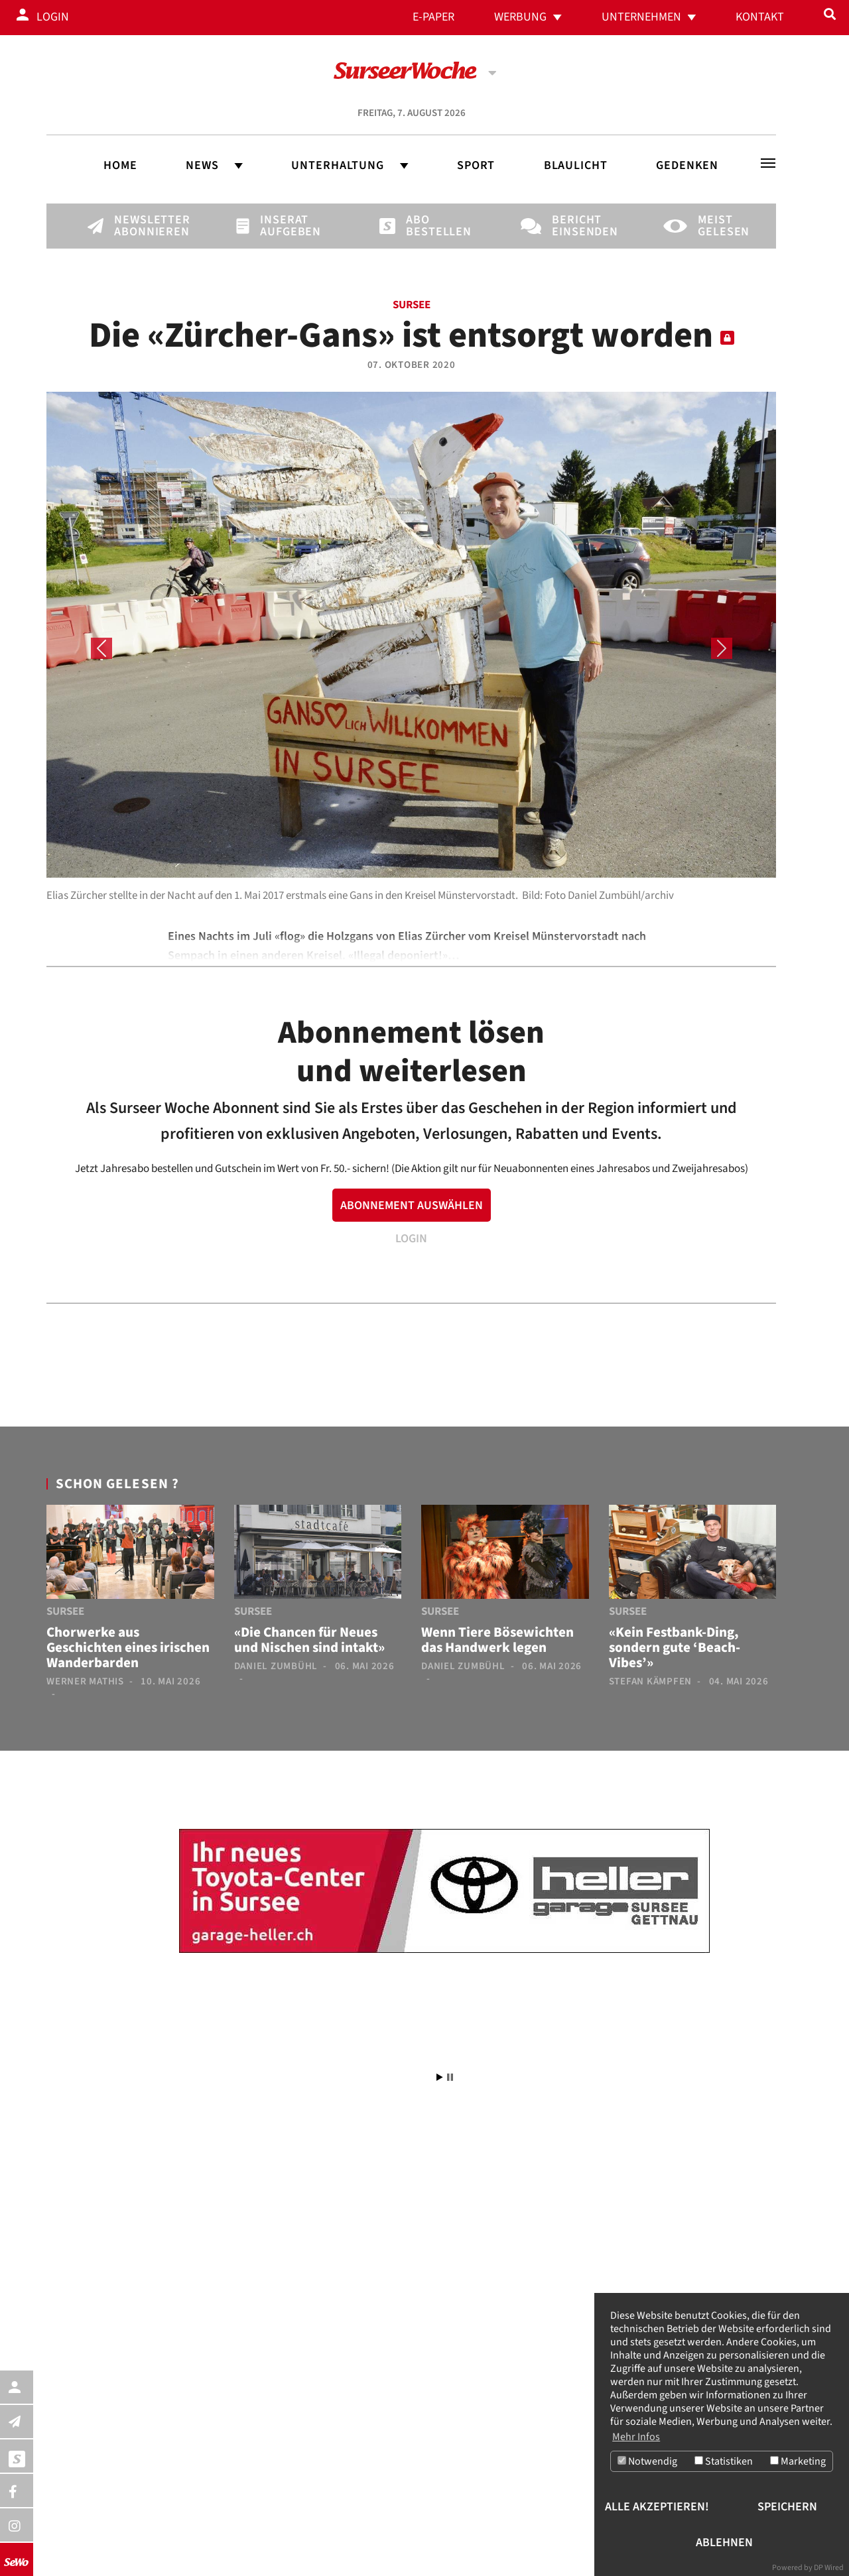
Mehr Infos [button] (636, 2437)
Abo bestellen (428, 226)
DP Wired (829, 2567)
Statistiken (723, 2462)
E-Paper (433, 17)
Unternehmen (641, 17)
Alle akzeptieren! (657, 2506)
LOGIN (411, 1238)
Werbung (520, 17)
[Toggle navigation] (768, 163)
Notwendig (647, 2462)
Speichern (787, 2506)
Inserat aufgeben (282, 226)
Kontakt (760, 17)
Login (52, 17)
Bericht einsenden (574, 226)
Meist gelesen (720, 226)
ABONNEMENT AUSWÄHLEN (411, 1205)
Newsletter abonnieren (136, 226)
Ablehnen (724, 2542)
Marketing (798, 2462)
